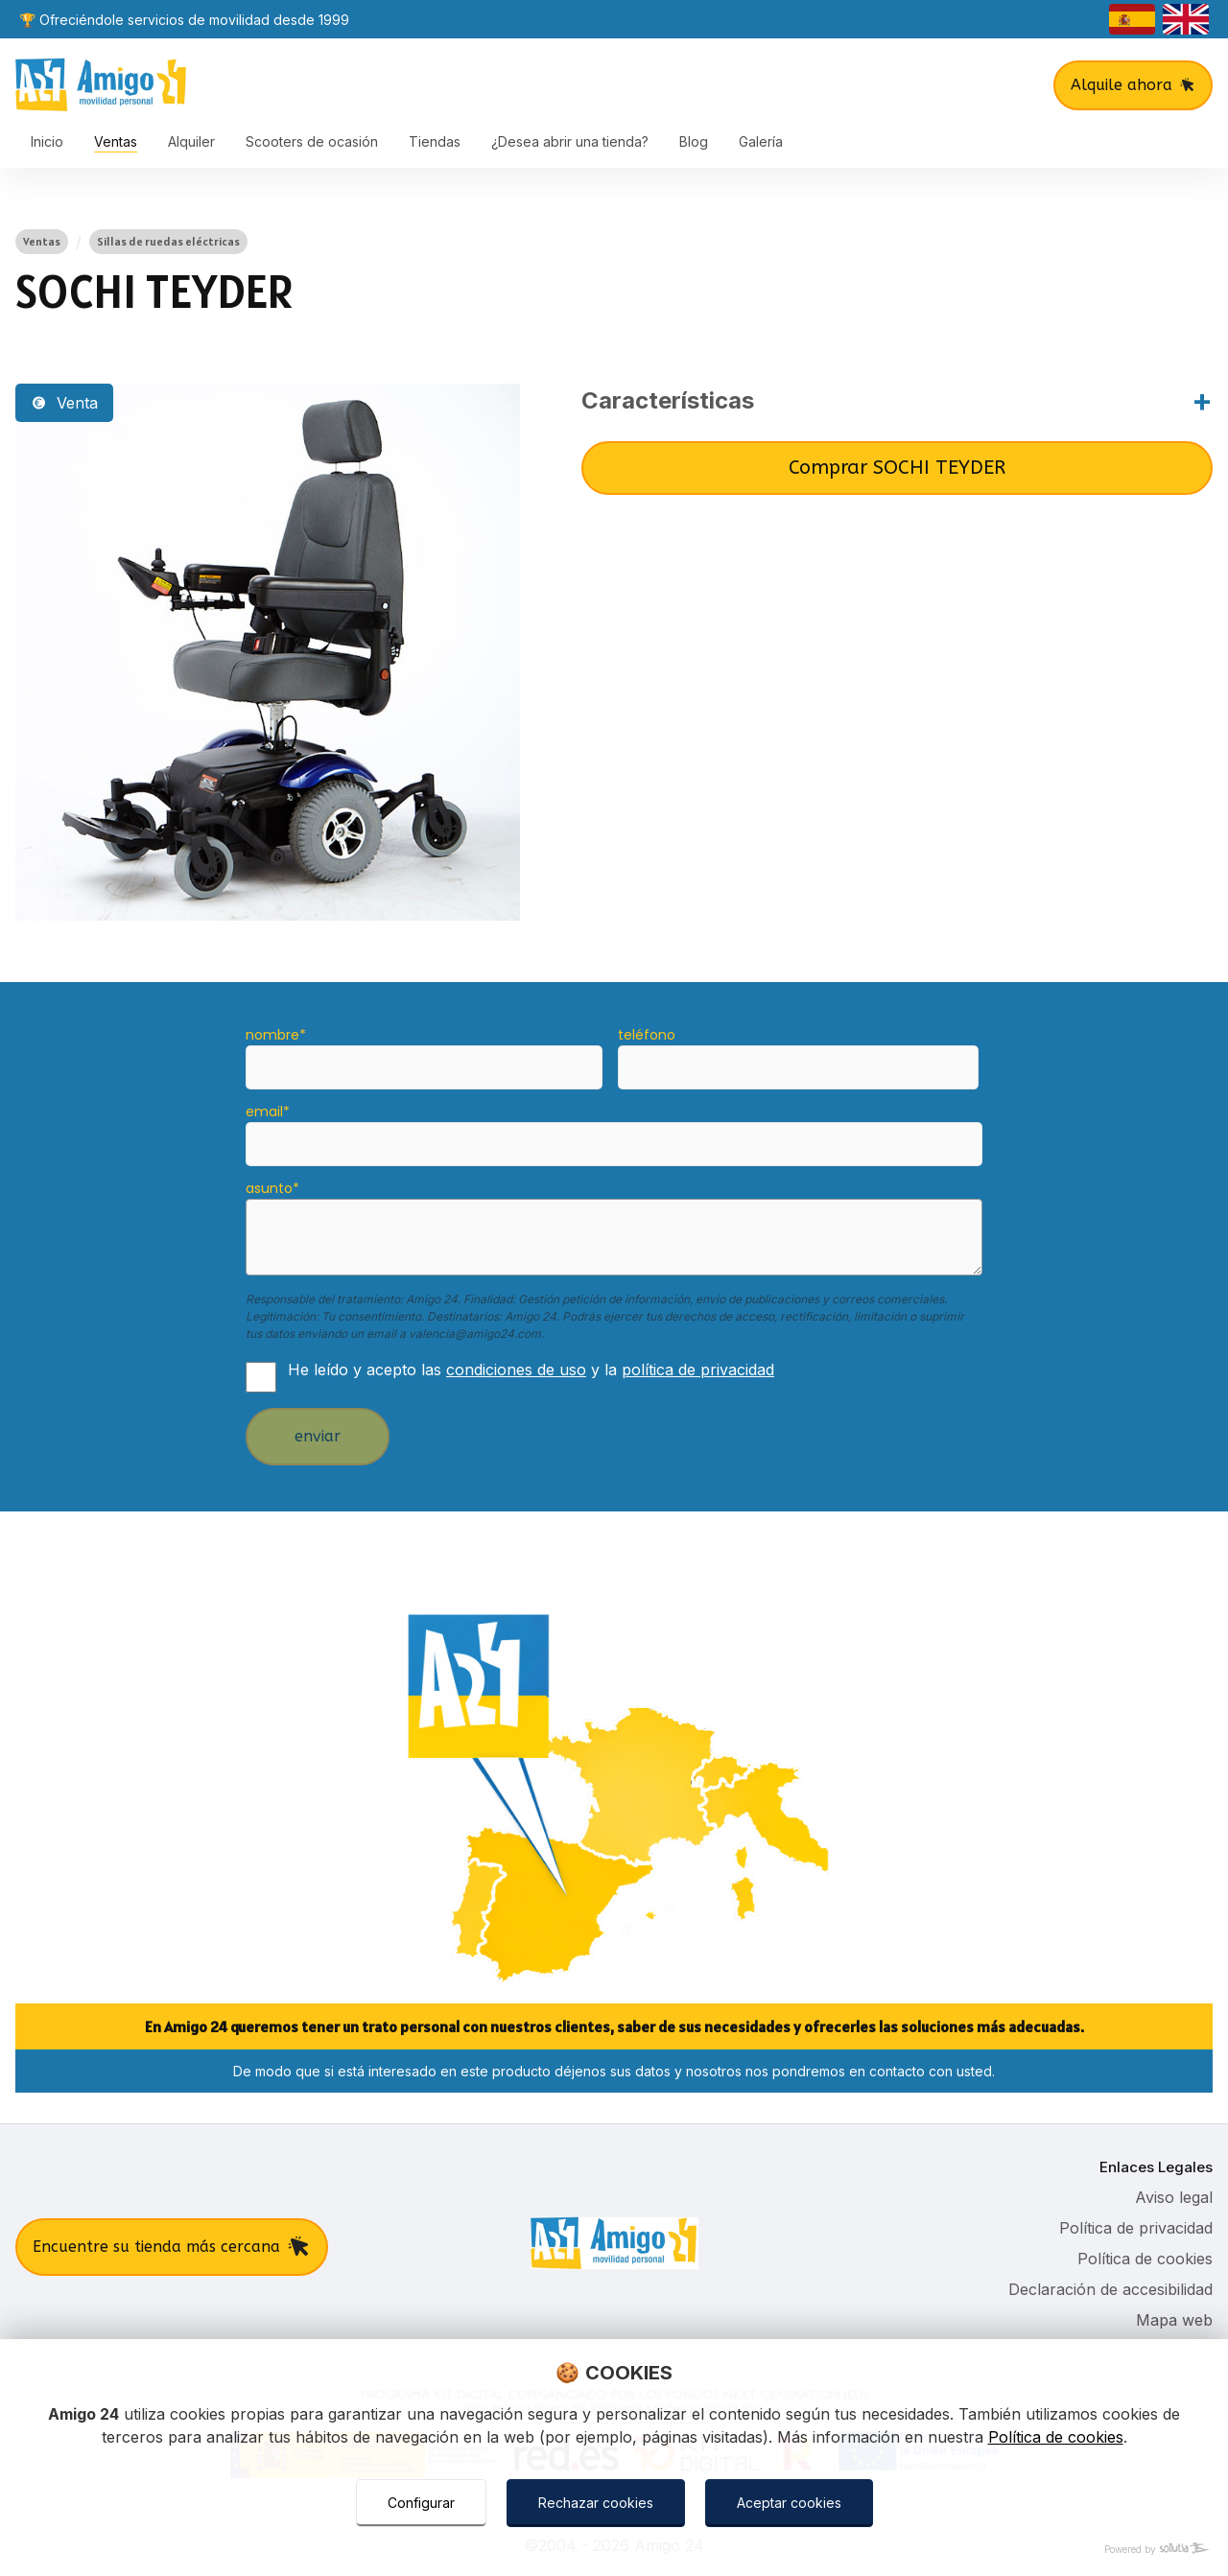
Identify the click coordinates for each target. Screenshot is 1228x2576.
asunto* (272, 1188)
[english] (1186, 19)
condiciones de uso (516, 1369)
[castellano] (1132, 19)
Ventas (41, 241)
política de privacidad (698, 1369)
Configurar (421, 2502)
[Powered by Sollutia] (614, 2549)
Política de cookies (1055, 2437)
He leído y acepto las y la (531, 1369)
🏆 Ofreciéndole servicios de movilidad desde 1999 (184, 20)
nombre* (276, 1035)
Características (667, 400)
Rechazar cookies (595, 2502)
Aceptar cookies (789, 2502)
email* (268, 1111)
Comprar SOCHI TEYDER (897, 468)
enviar (318, 1436)
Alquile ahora (1133, 85)
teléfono (646, 1035)
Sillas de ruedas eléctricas (168, 241)
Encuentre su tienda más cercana (172, 2247)
